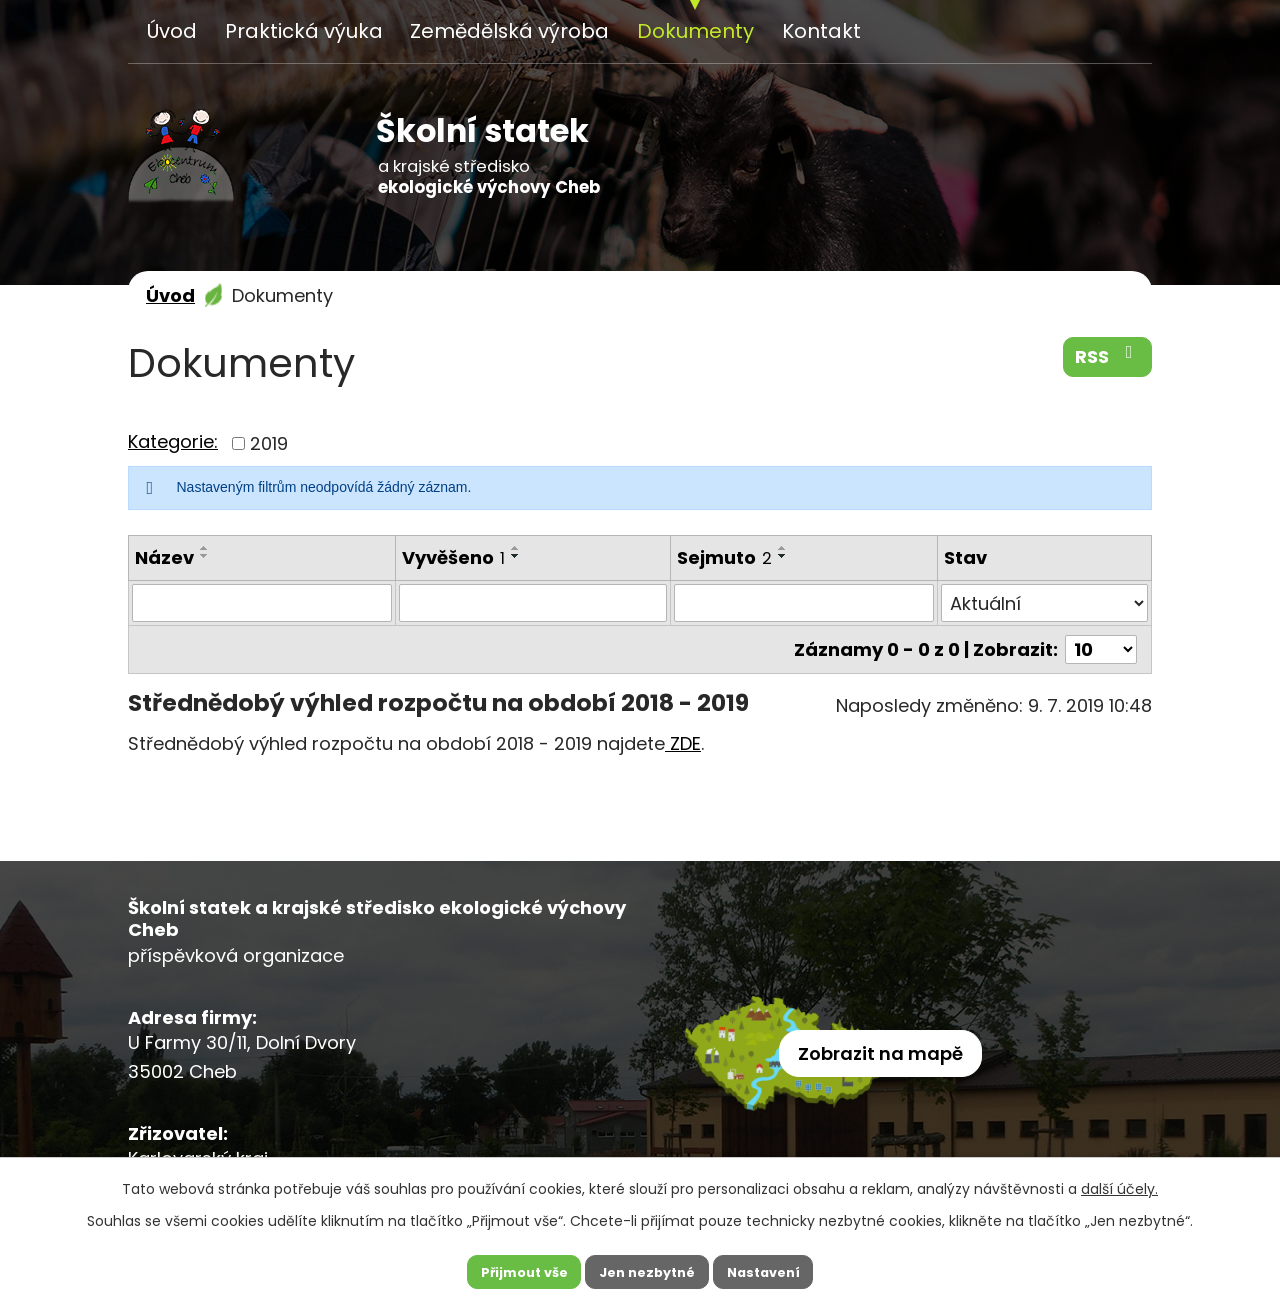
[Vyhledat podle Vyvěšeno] (533, 603)
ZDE (683, 743)
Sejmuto (724, 557)
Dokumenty (695, 31)
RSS (1108, 356)
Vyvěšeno (453, 557)
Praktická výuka (304, 31)
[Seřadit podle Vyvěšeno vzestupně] (516, 548)
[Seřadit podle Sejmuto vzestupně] (783, 548)
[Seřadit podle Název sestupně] (205, 556)
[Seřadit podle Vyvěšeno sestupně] (516, 556)
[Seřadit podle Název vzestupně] (205, 548)
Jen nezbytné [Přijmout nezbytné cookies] (647, 1269)
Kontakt (821, 31)
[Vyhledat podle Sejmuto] (804, 603)
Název (164, 557)
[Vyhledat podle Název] (262, 603)
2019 (269, 443)
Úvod (172, 31)
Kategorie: (173, 441)
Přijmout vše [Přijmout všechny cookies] (513, 1269)
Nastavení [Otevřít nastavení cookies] (774, 1269)
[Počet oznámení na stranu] (1101, 649)
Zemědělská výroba (509, 31)
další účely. (1119, 1183)
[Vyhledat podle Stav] (1044, 603)
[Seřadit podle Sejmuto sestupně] (783, 556)
